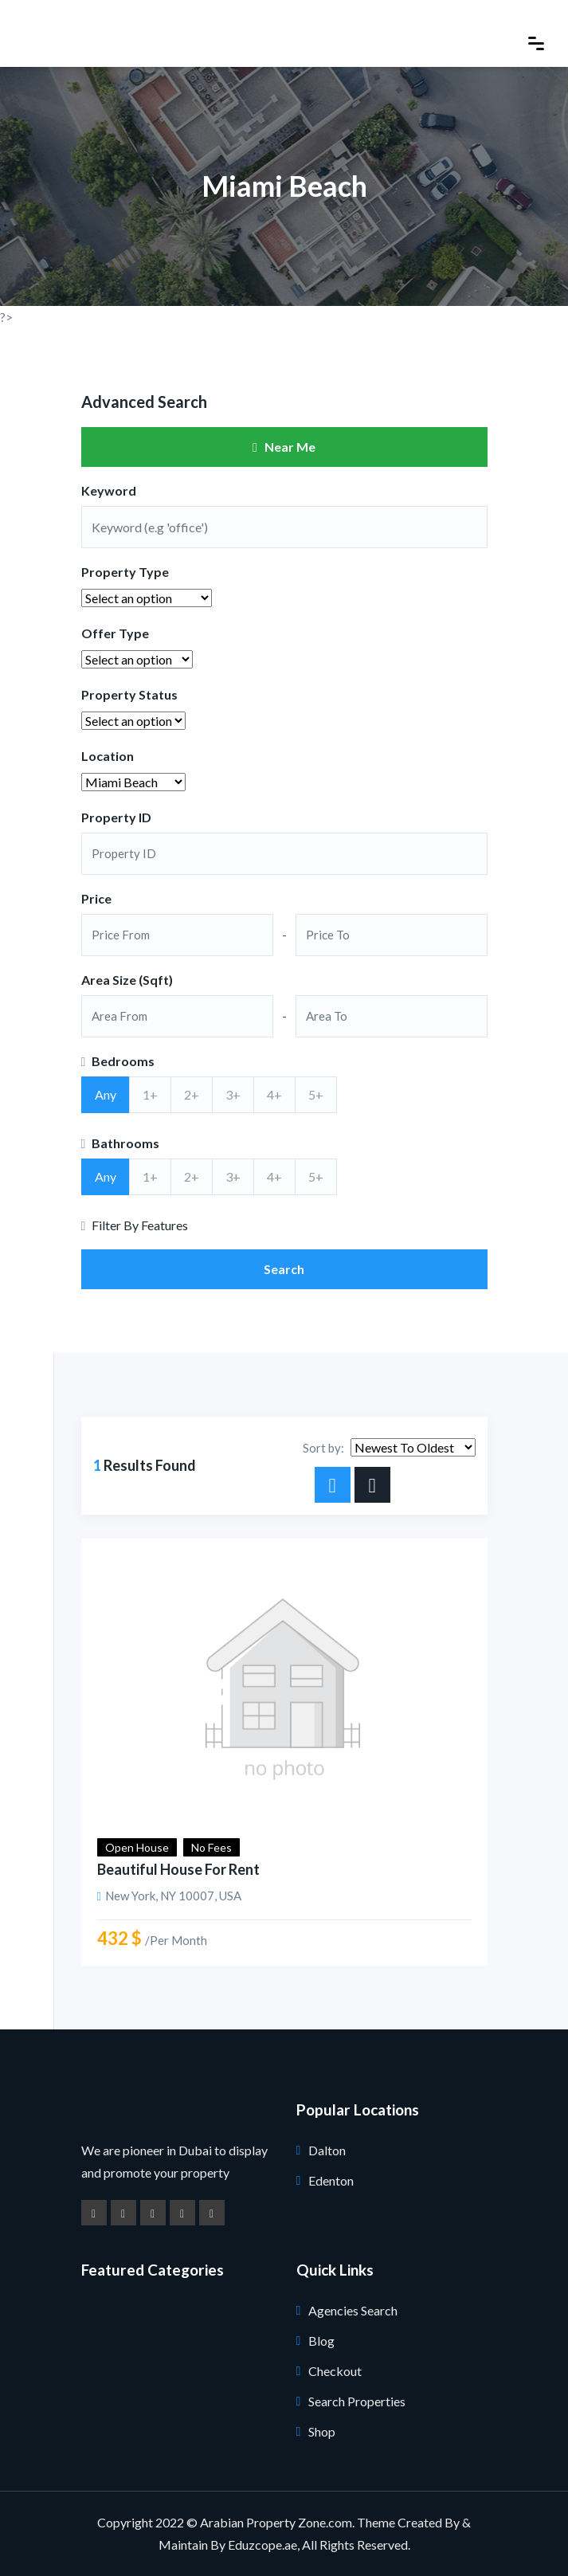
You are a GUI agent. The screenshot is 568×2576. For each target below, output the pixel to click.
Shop (321, 2431)
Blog (321, 2340)
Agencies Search (353, 2310)
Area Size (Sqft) (127, 979)
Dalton (327, 2150)
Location (107, 755)
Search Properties (356, 2401)
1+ (150, 1094)
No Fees (211, 1847)
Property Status (129, 694)
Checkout (335, 2370)
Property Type (125, 571)
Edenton (331, 2180)
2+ (191, 1094)
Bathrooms (120, 1143)
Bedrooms (118, 1060)
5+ (315, 1094)
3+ (233, 1094)
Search (284, 1268)
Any (105, 1094)
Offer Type (115, 633)
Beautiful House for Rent (178, 1869)
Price (96, 898)
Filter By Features (135, 1225)
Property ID (116, 817)
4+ (274, 1094)
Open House (137, 1847)
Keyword (108, 490)
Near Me (284, 446)
